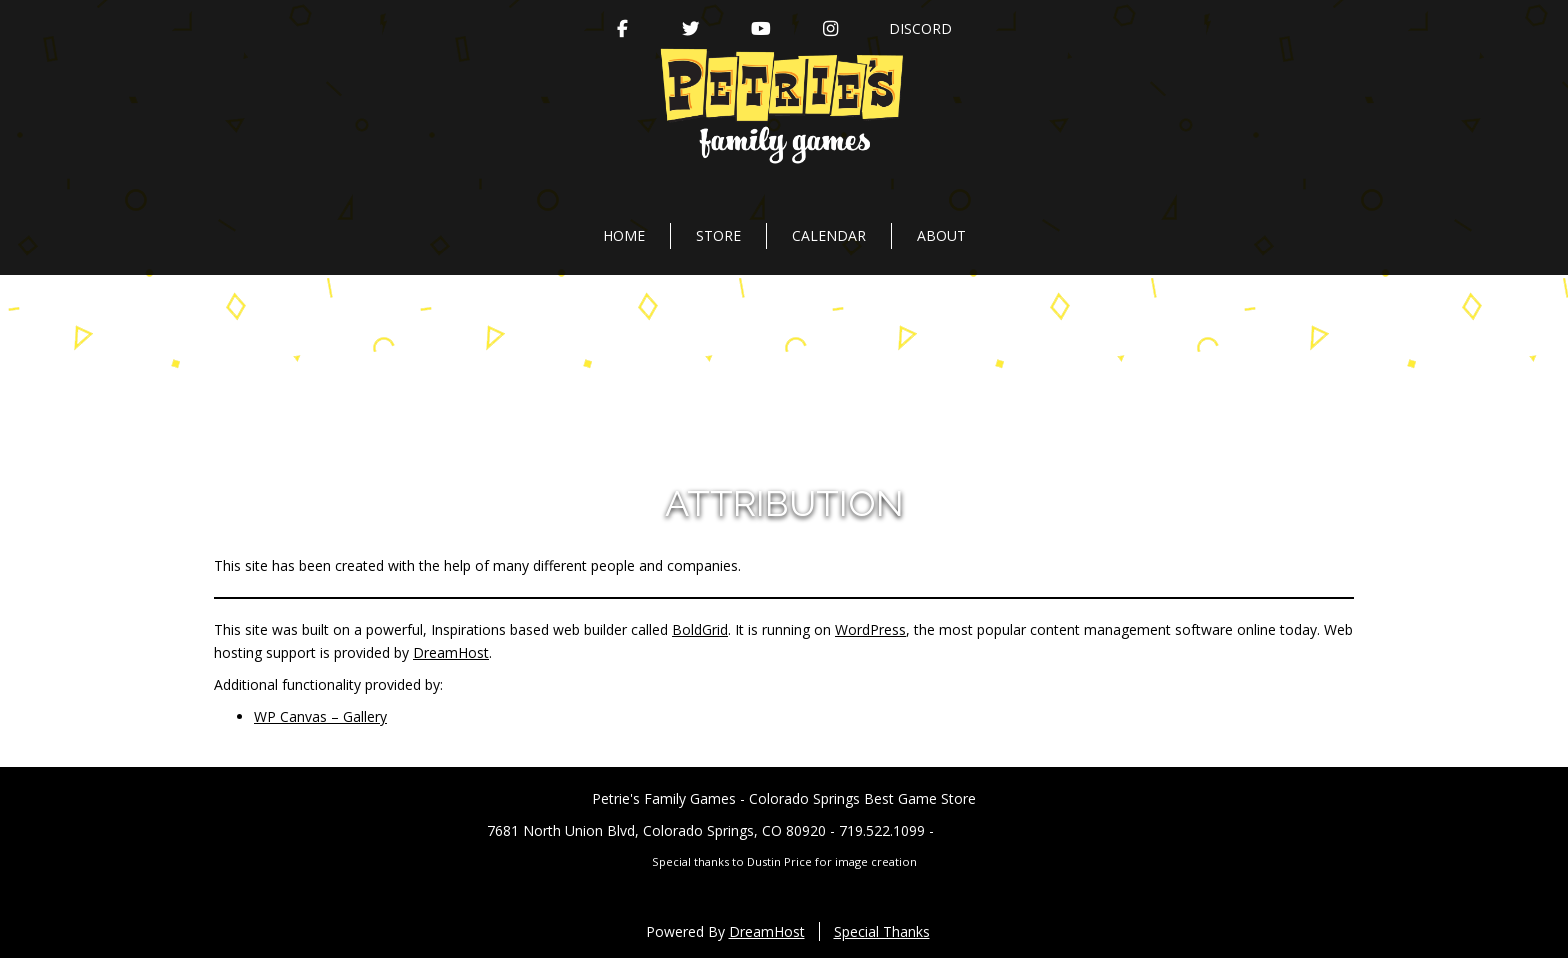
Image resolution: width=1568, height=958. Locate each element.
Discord (920, 28)
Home (624, 235)
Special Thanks (882, 931)
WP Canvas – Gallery (320, 716)
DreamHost (451, 652)
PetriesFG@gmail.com (1009, 830)
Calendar (829, 235)
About (941, 235)
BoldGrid (700, 629)
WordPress (870, 629)
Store (718, 235)
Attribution (784, 503)
